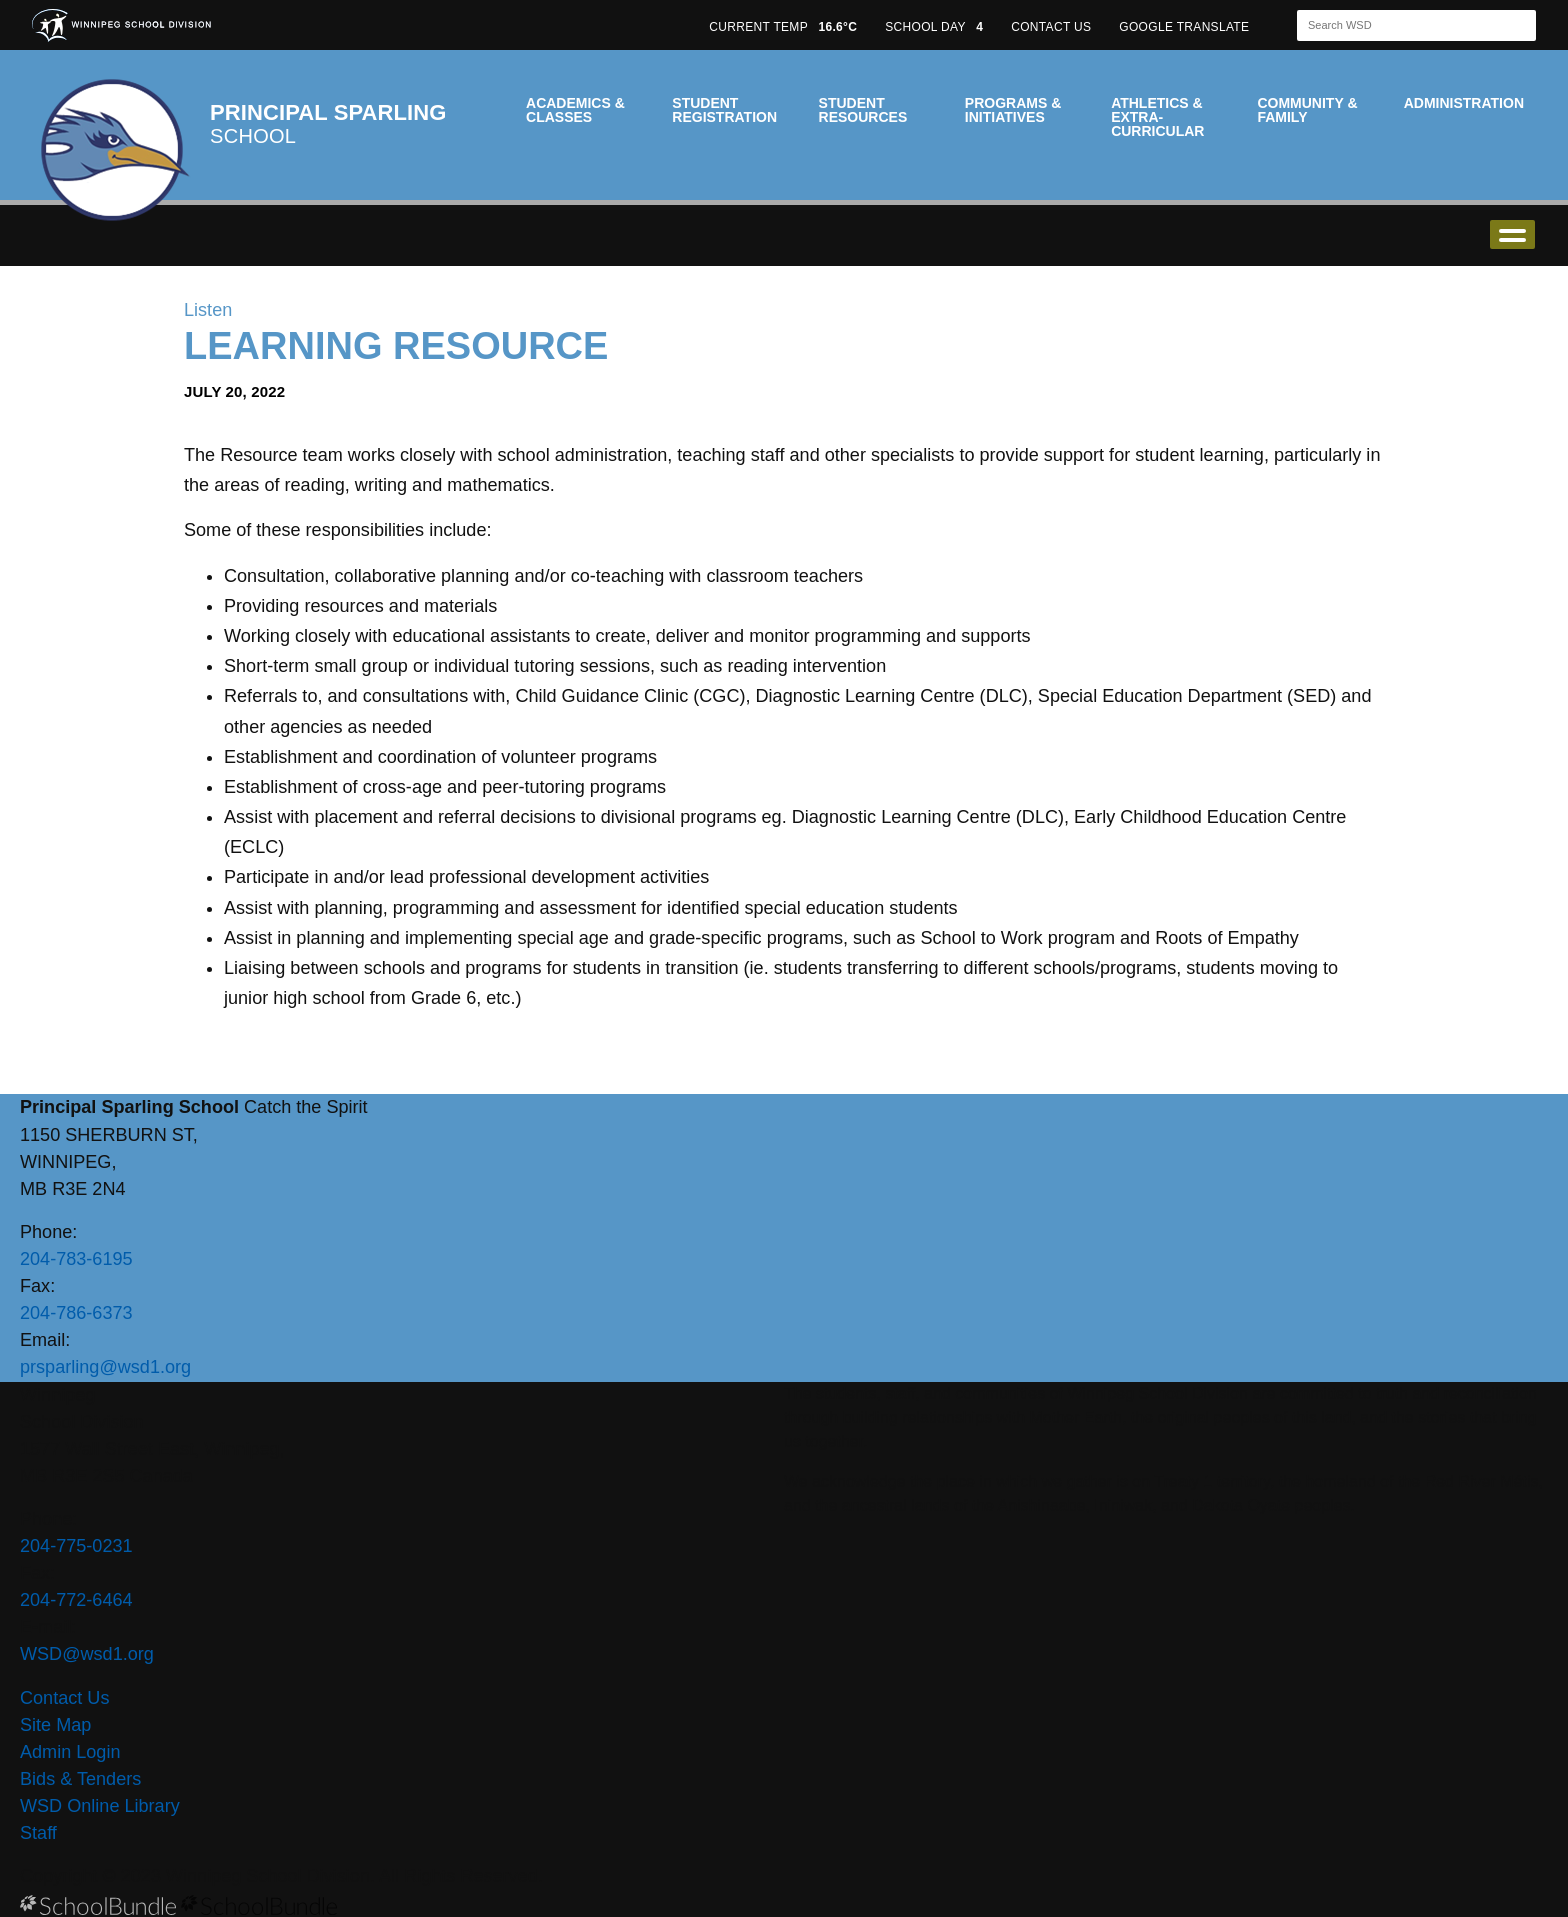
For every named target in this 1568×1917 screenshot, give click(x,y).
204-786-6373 (76, 1313)
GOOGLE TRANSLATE (1186, 27)
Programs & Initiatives (1013, 110)
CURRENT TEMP (783, 27)
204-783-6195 (76, 1259)
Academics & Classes (575, 110)
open (1512, 234)
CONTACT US (1051, 27)
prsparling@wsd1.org (105, 1367)
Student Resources (863, 110)
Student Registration (724, 110)
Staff (38, 1833)
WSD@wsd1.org (87, 1654)
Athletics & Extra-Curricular (1157, 117)
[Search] (1399, 25)
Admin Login (70, 1752)
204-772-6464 (76, 1600)
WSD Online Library (100, 1806)
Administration (1464, 103)
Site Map (55, 1725)
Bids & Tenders (80, 1779)
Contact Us (64, 1698)
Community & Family (1307, 110)
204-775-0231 (76, 1546)
